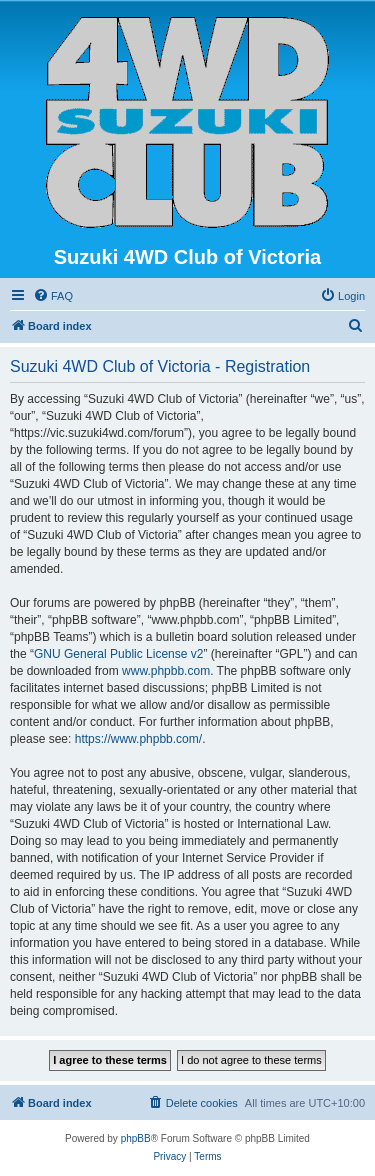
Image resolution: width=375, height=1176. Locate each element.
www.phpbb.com (166, 671)
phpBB (136, 1138)
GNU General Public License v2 (118, 654)
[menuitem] (53, 296)
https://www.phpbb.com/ (138, 739)
